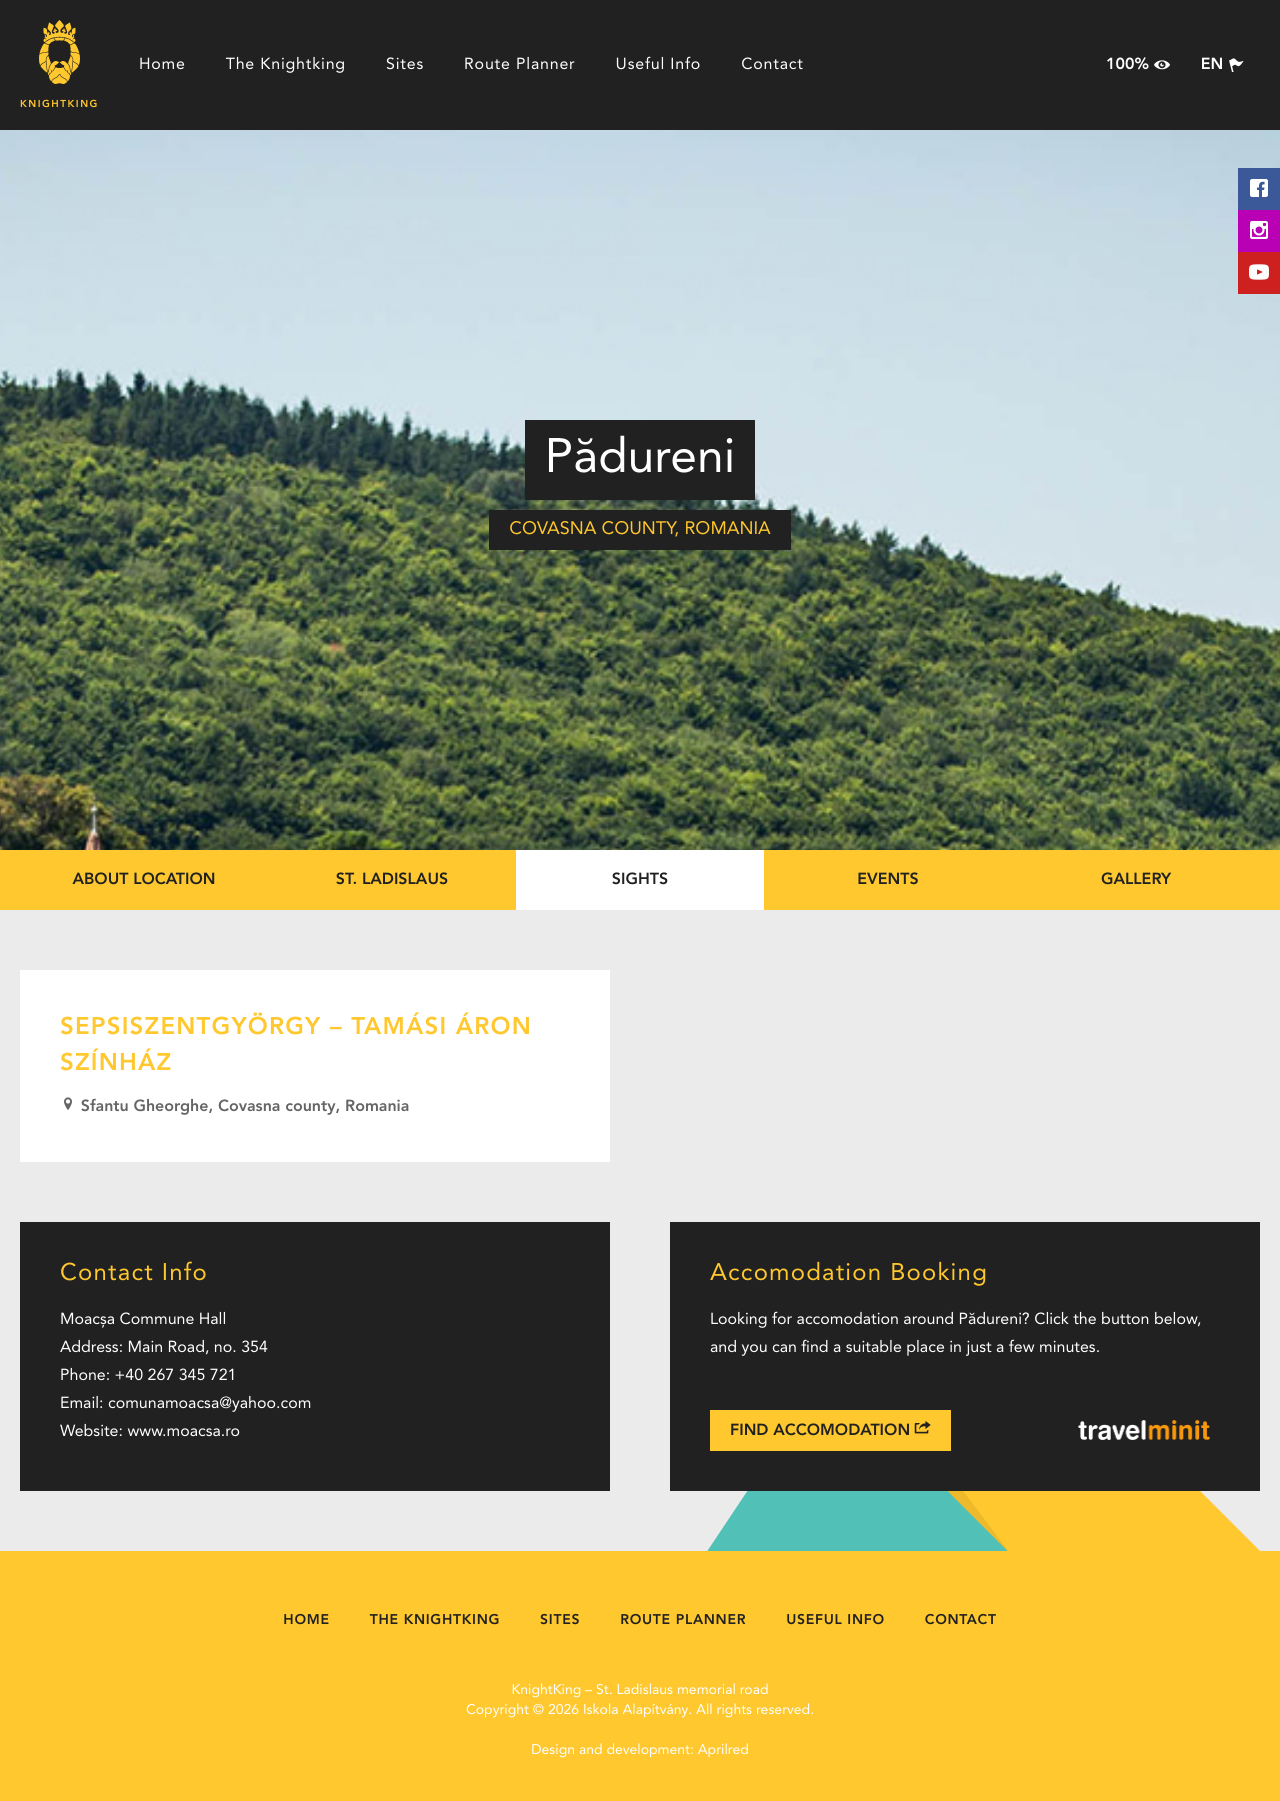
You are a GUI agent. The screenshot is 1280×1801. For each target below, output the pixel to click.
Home (162, 65)
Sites (405, 65)
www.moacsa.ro (183, 1432)
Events (887, 880)
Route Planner (520, 65)
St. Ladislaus (392, 880)
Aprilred (723, 1751)
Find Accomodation (830, 1429)
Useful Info (659, 65)
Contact (772, 65)
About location (143, 880)
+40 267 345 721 (176, 1376)
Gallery (1136, 880)
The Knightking (286, 65)
